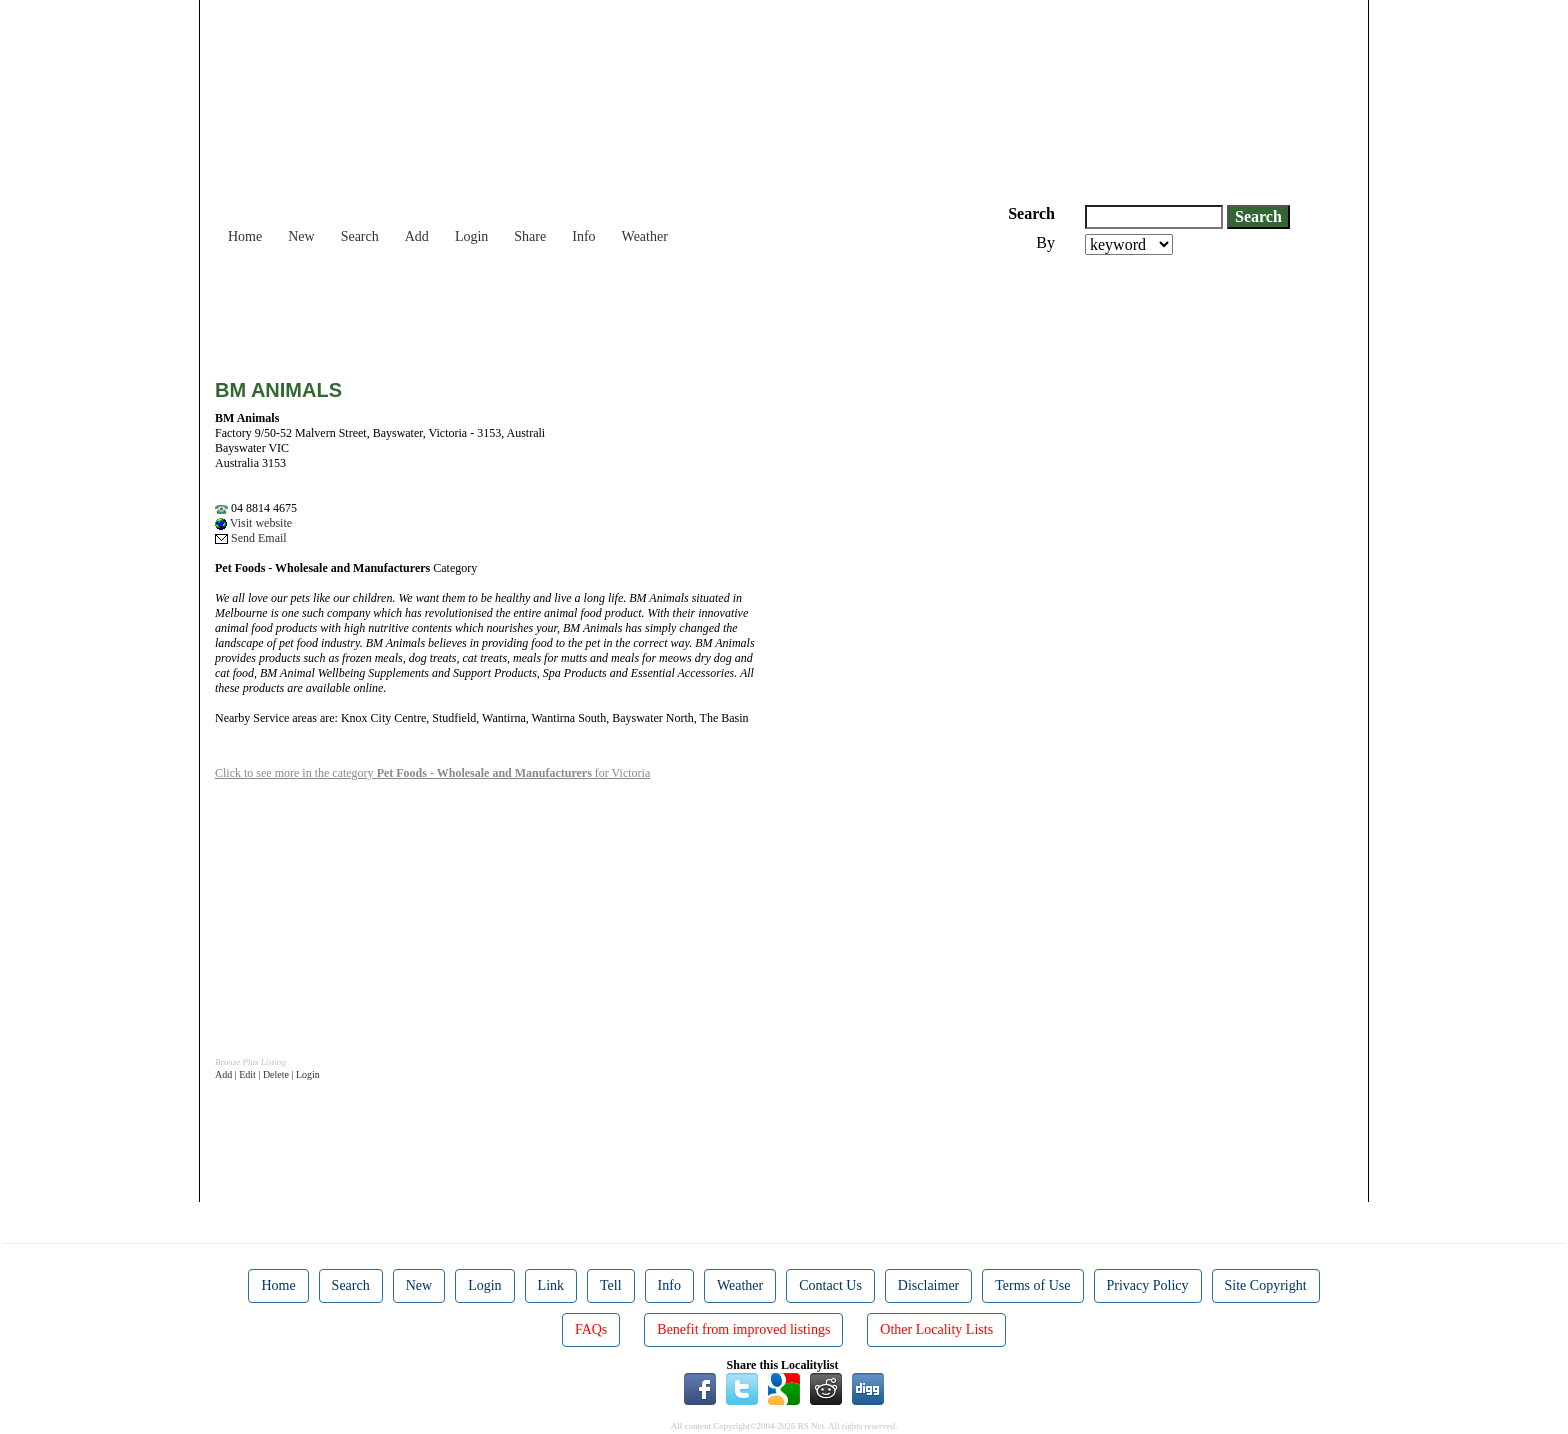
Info (583, 236)
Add (417, 236)
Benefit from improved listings (743, 1329)
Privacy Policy (1148, 1285)
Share (530, 236)
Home (245, 236)
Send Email (251, 538)
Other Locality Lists (936, 1329)
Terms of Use (1032, 1285)
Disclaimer (928, 1285)
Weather (645, 236)
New (301, 236)
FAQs (591, 1329)
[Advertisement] (579, 310)
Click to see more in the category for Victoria (432, 773)
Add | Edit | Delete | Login (267, 1074)
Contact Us (830, 1285)
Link (551, 1285)
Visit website (253, 523)
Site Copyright (1266, 1285)
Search (360, 236)
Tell (611, 1285)
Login (471, 236)
